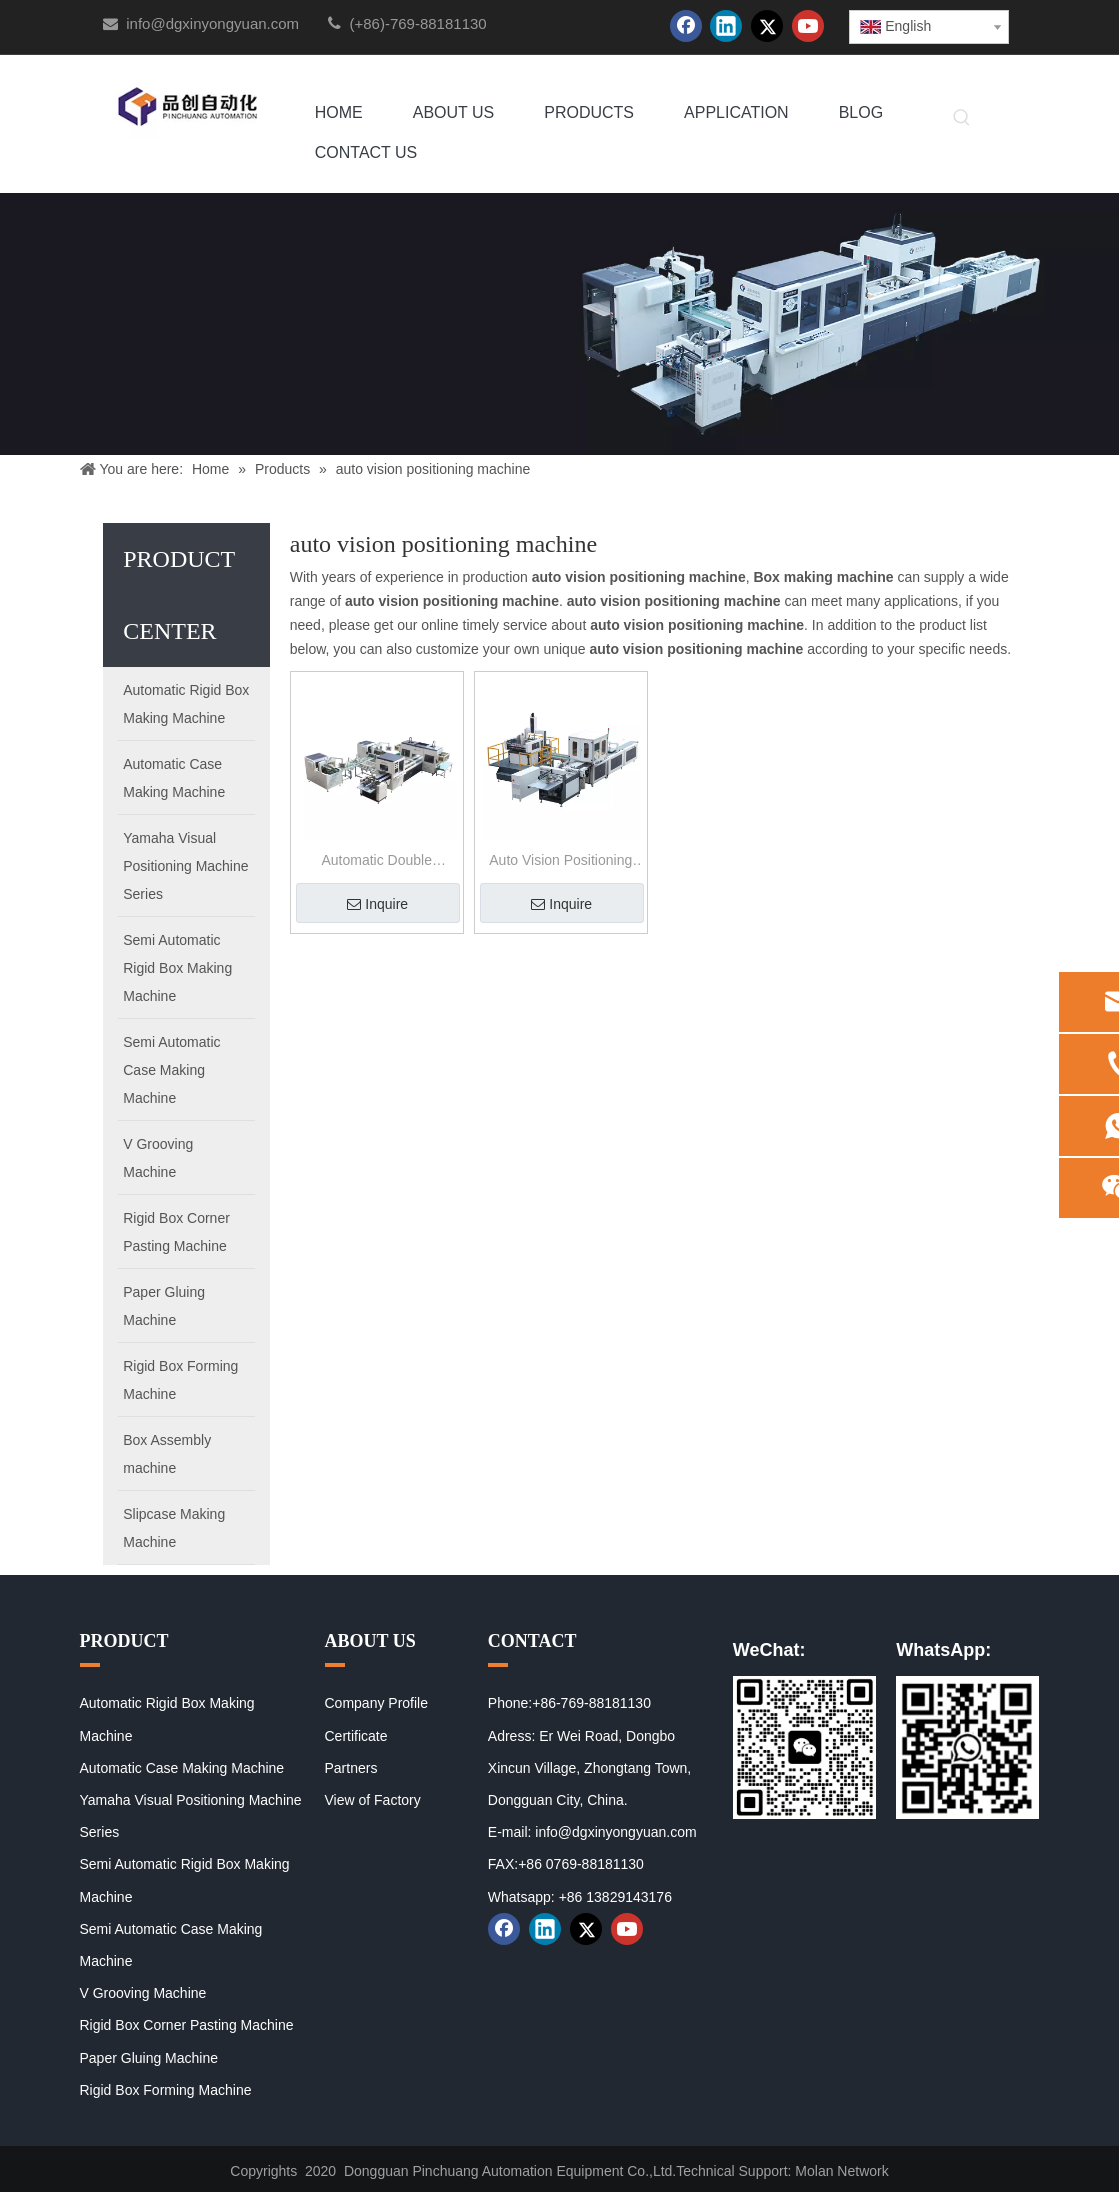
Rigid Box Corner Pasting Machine (187, 2025)
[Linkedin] (726, 26)
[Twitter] (767, 26)
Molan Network (841, 2171)
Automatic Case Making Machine (182, 1768)
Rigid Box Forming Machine (166, 2090)
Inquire (377, 904)
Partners (351, 1768)
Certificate (356, 1736)
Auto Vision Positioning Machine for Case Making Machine (560, 862)
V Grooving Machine (143, 1993)
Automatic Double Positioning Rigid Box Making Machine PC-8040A (377, 862)
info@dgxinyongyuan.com (212, 23)
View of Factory (373, 1800)
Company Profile (377, 1703)
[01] (804, 1747)
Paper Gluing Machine (149, 2058)
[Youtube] (808, 26)
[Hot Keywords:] (962, 119)
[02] (967, 1747)
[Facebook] (686, 26)
